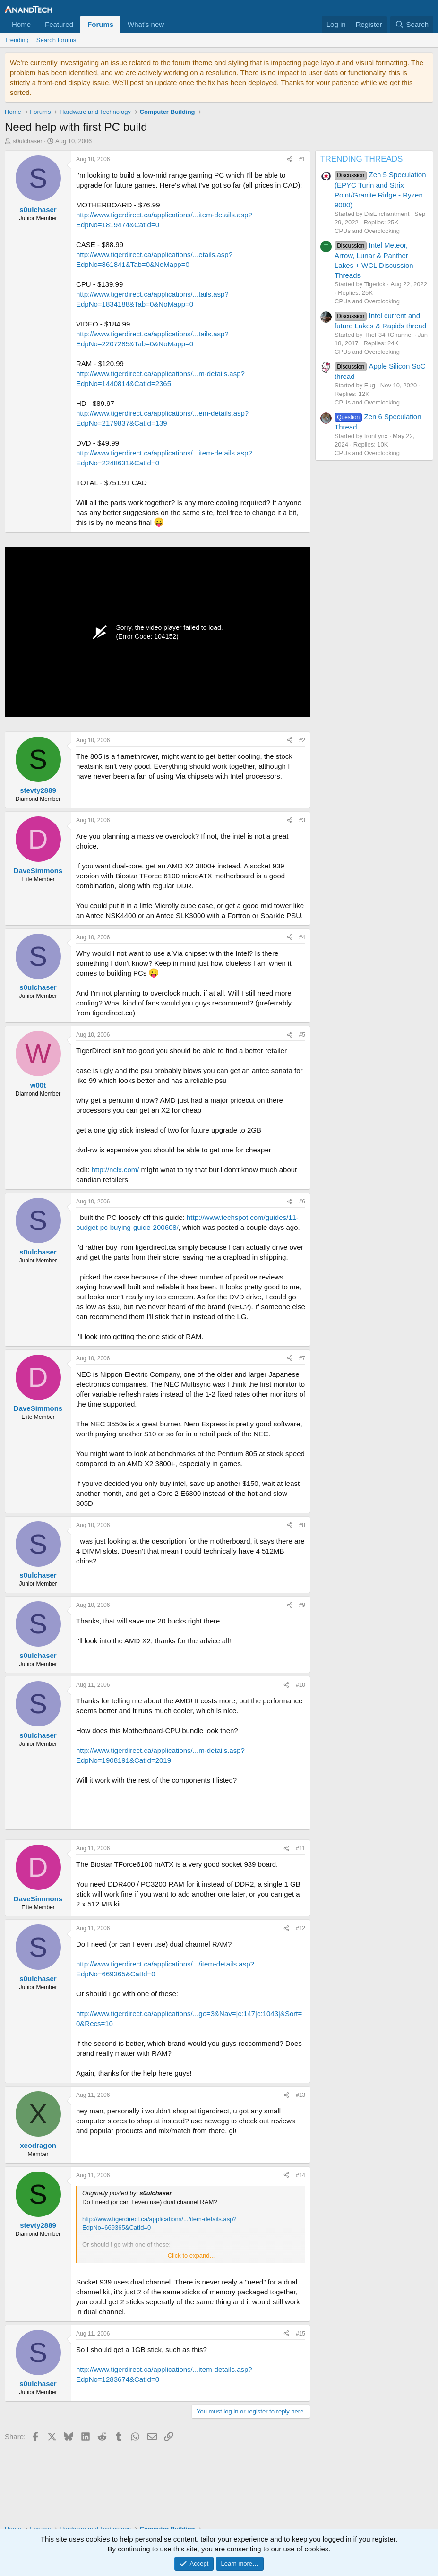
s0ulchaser (28, 141)
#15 (300, 2333)
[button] (171, 24)
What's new (146, 24)
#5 (302, 1034)
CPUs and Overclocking (367, 230)
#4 (302, 937)
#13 (300, 2095)
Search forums (56, 39)
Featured (59, 24)
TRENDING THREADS (361, 159)
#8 (302, 1525)
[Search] (411, 24)
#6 (302, 1201)
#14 (300, 2175)
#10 (300, 1685)
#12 (300, 1928)
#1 (302, 159)
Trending (17, 39)
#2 (302, 740)
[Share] (289, 159)
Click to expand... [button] (191, 2255)
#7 (302, 1358)
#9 (302, 1605)
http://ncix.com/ (115, 1170)
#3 (302, 820)
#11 (300, 1848)
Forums (100, 24)
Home (21, 24)
